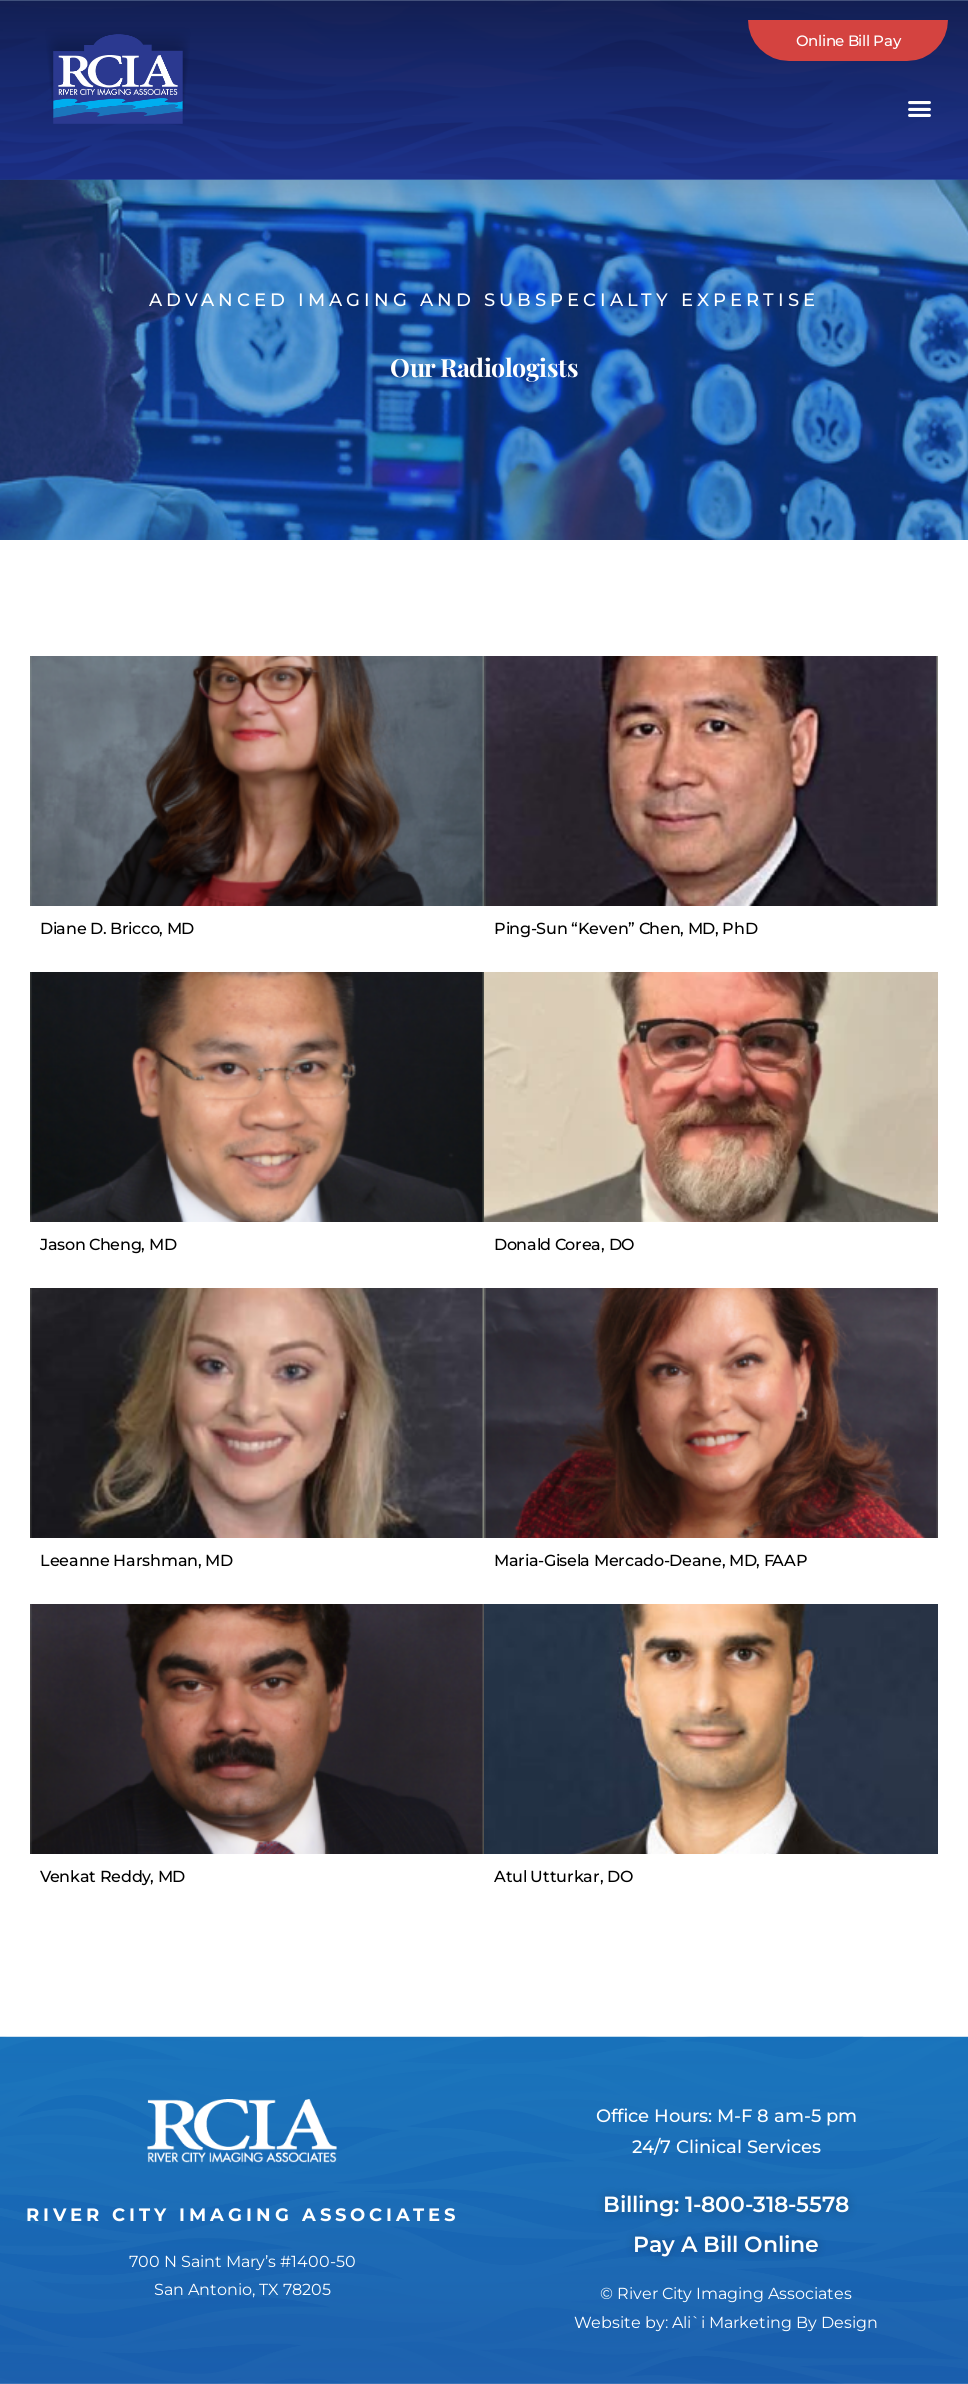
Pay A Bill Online (726, 2244)
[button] (920, 109)
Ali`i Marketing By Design (775, 2322)
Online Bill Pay (848, 40)
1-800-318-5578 (767, 2204)
